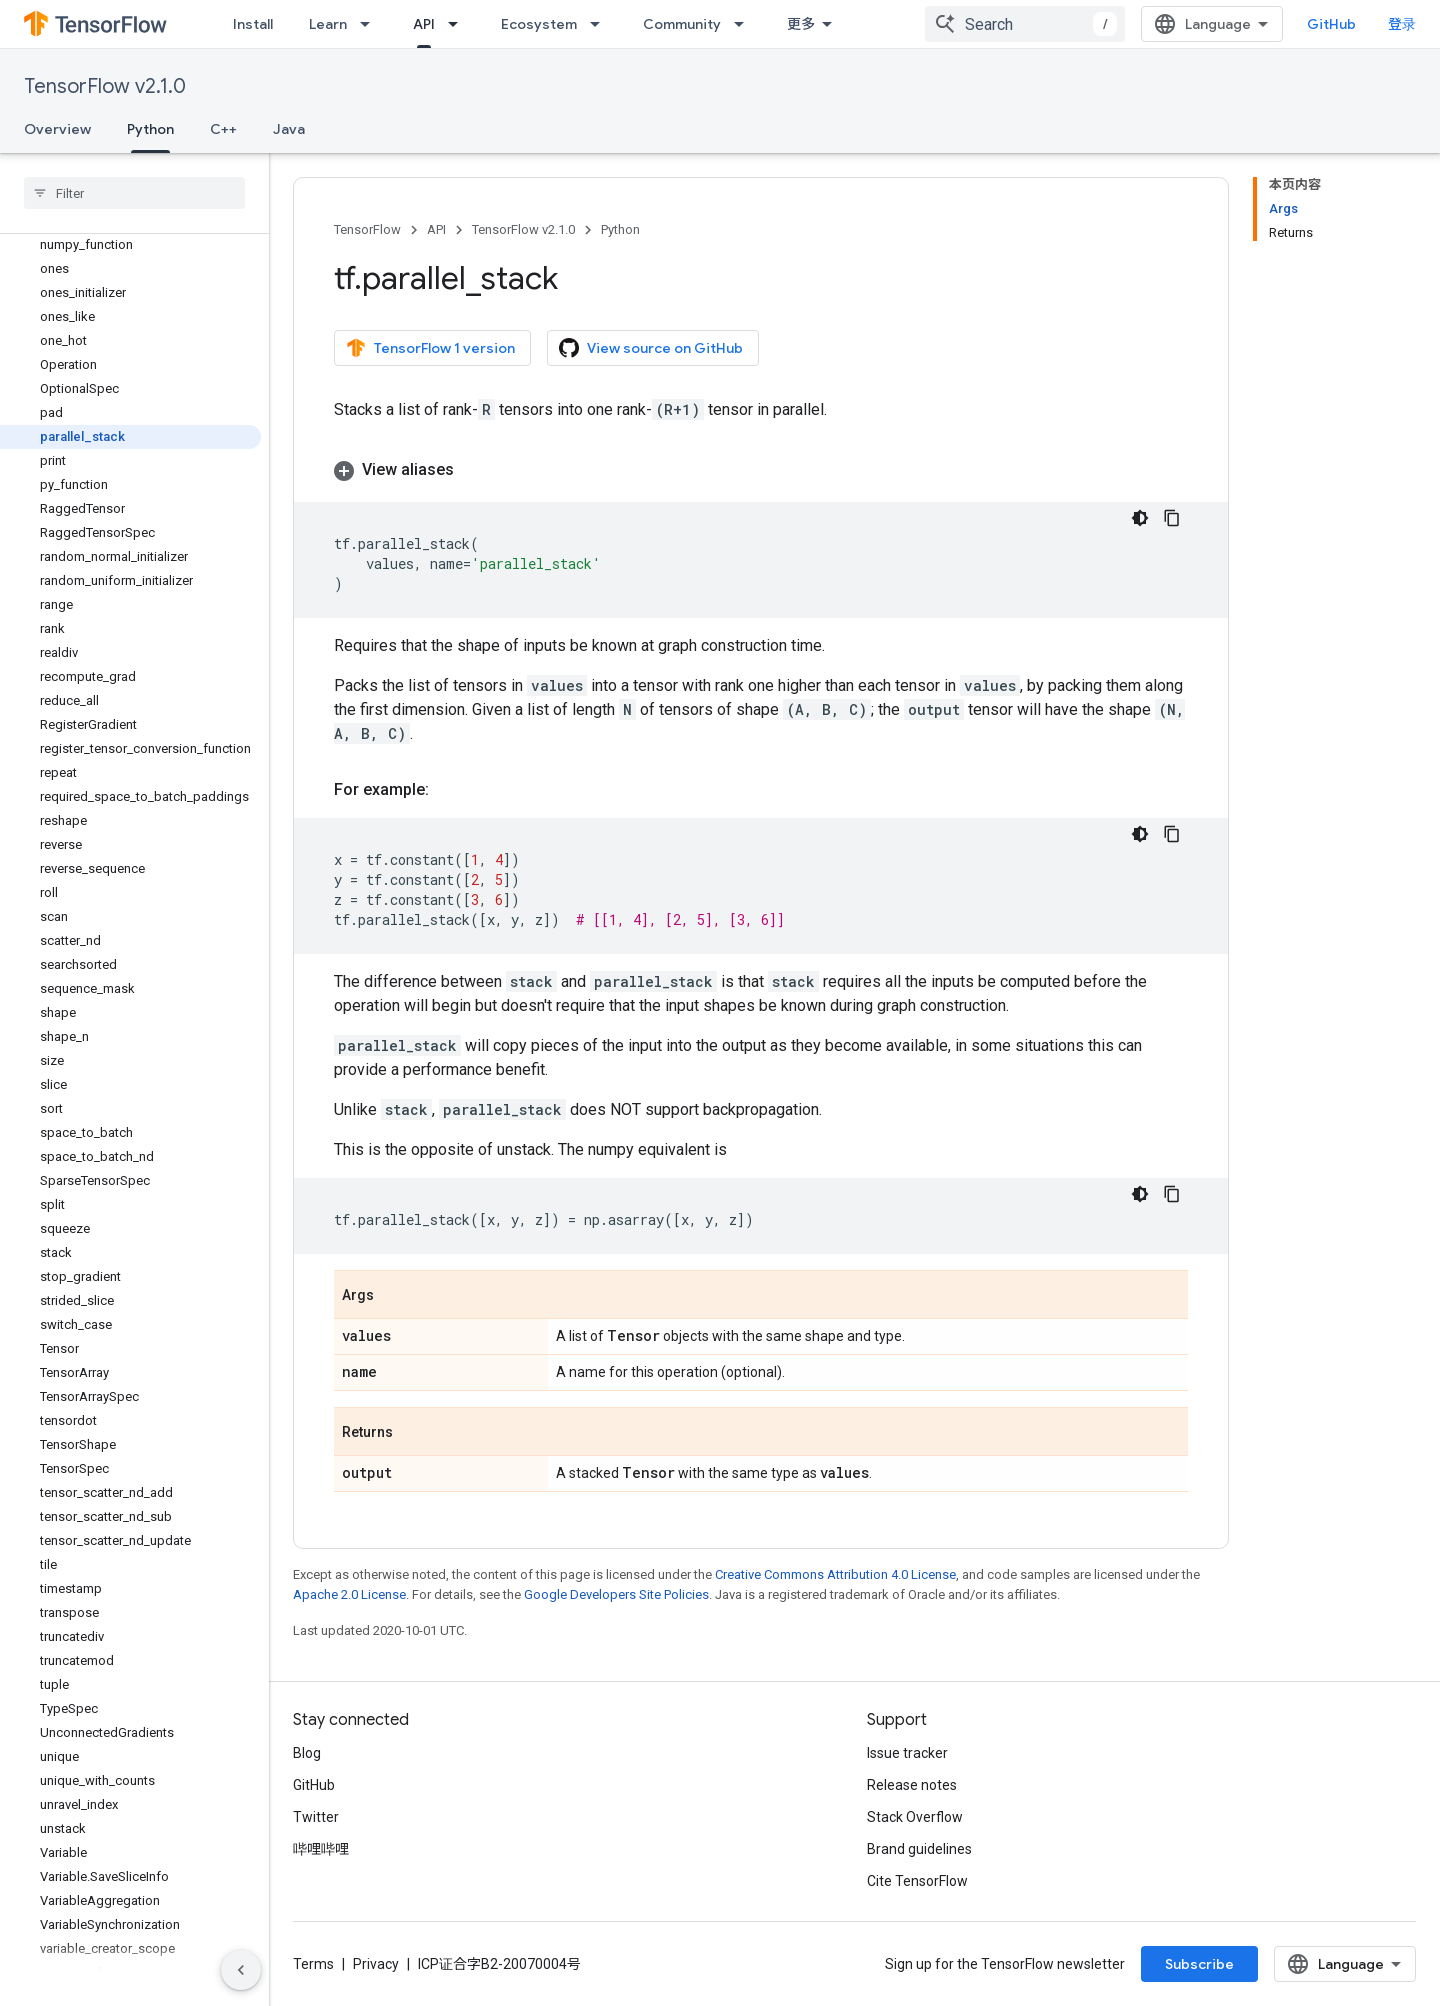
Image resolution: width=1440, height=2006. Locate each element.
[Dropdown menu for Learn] (371, 24)
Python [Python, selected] (150, 129)
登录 (1402, 24)
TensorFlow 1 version (430, 348)
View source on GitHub (651, 348)
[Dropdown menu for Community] (745, 24)
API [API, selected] (424, 24)
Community (682, 24)
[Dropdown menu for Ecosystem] (601, 24)
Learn (328, 24)
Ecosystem (539, 24)
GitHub (1331, 24)
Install (253, 24)
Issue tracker (907, 1753)
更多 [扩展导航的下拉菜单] (801, 24)
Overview (57, 129)
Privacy (376, 1964)
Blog (307, 1753)
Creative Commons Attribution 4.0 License (835, 1574)
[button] (761, 470)
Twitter (316, 1817)
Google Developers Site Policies (616, 1594)
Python (620, 229)
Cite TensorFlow (917, 1881)
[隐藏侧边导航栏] (241, 1970)
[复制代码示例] (1172, 518)
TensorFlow (367, 229)
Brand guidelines (919, 1849)
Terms (313, 1964)
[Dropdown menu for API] (459, 24)
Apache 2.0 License (349, 1594)
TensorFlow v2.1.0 (105, 86)
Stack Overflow (915, 1817)
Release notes (912, 1785)
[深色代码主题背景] (1140, 518)
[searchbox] (134, 193)
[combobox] (1025, 24)
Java (289, 129)
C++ (223, 129)
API (436, 229)
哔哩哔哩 (321, 1849)
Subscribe (1199, 1964)
